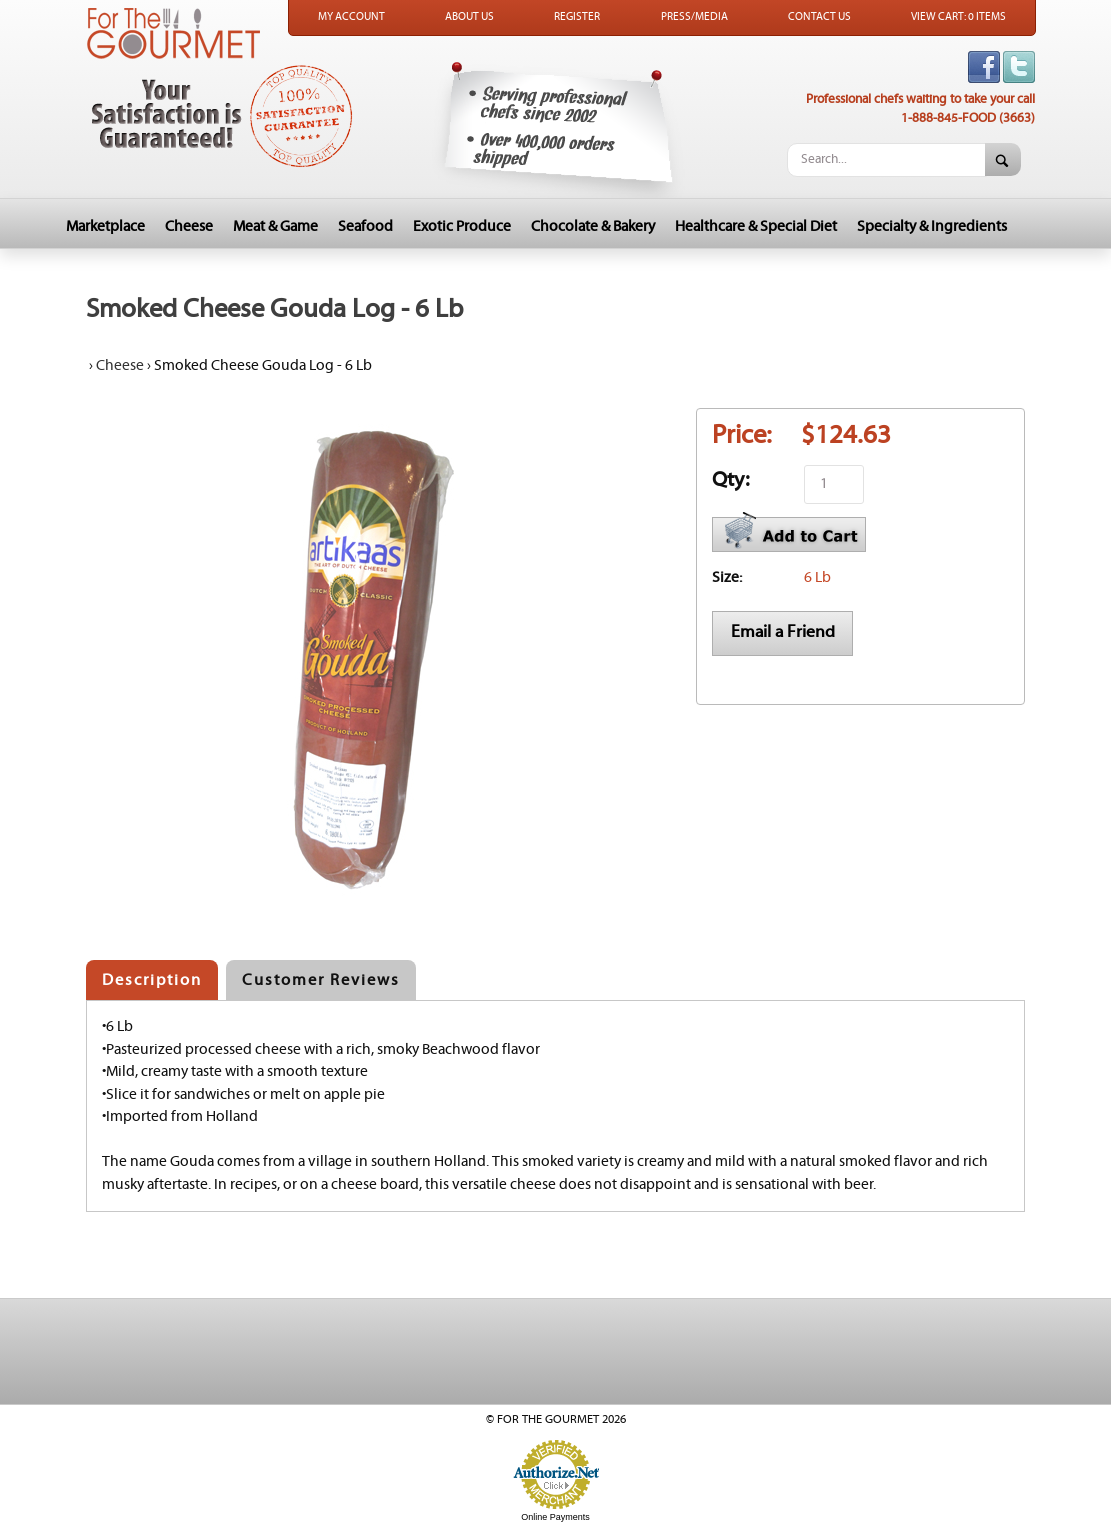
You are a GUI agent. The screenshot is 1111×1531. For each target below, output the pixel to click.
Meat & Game (275, 226)
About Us (469, 17)
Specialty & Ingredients (932, 226)
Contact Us (819, 17)
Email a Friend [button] (783, 632)
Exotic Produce (462, 226)
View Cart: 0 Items (958, 17)
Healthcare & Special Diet (756, 226)
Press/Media (694, 17)
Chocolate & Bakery (593, 226)
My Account (351, 17)
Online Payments (555, 1517)
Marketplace (105, 226)
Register (577, 17)
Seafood (365, 226)
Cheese (189, 226)
